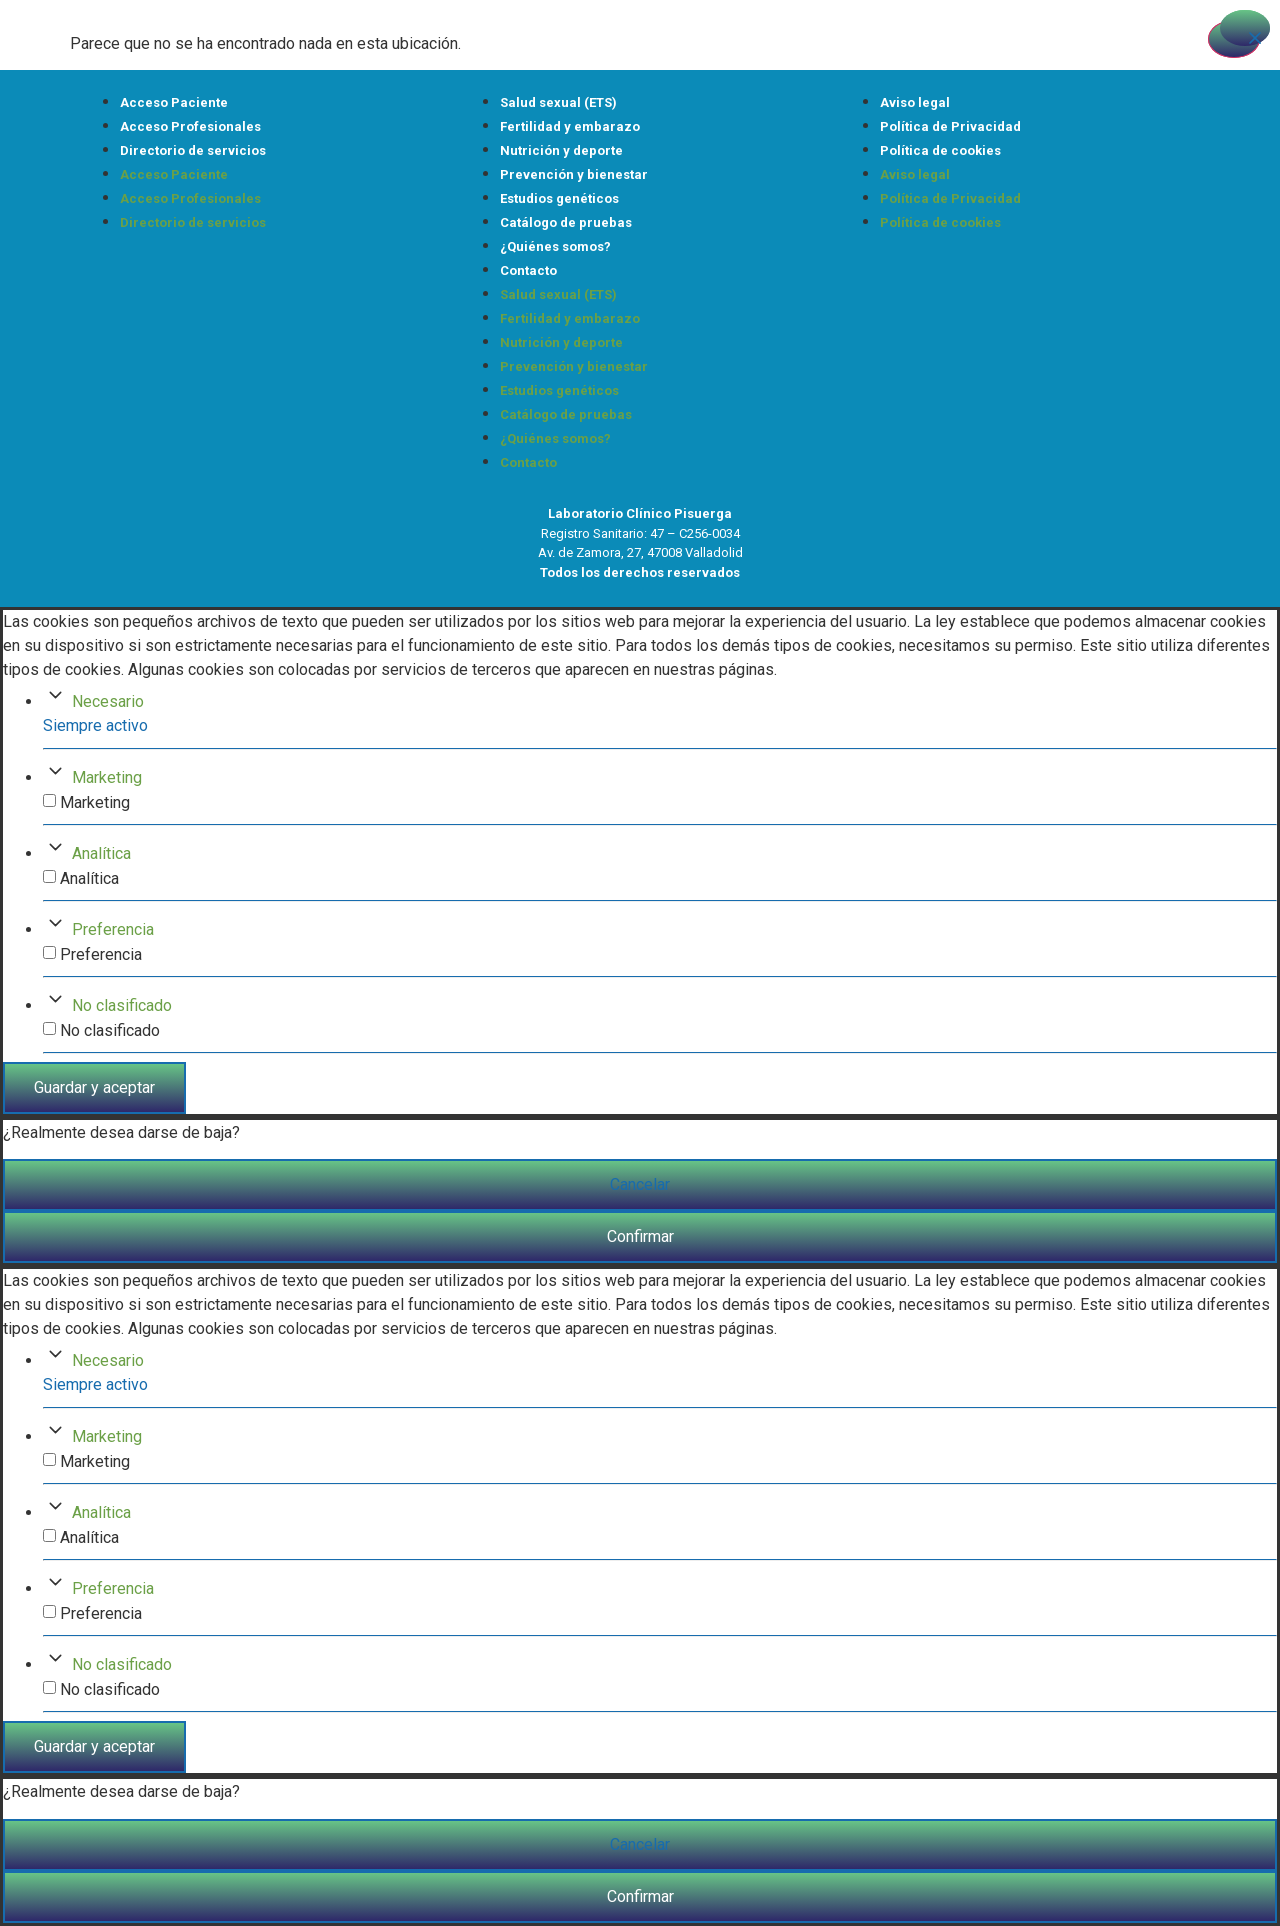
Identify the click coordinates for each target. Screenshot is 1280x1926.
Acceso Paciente (174, 102)
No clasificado (122, 1005)
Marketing (107, 777)
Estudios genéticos (559, 198)
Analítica (101, 853)
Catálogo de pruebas (566, 222)
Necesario (108, 701)
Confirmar (640, 1236)
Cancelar (640, 1184)
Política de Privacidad (950, 126)
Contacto (528, 270)
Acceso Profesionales (190, 126)
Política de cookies (940, 150)
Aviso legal (915, 102)
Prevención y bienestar (574, 174)
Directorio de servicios (193, 150)
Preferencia (113, 929)
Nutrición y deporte (561, 150)
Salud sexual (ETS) (558, 102)
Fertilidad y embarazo (570, 126)
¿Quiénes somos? (555, 246)
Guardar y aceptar (94, 1087)
